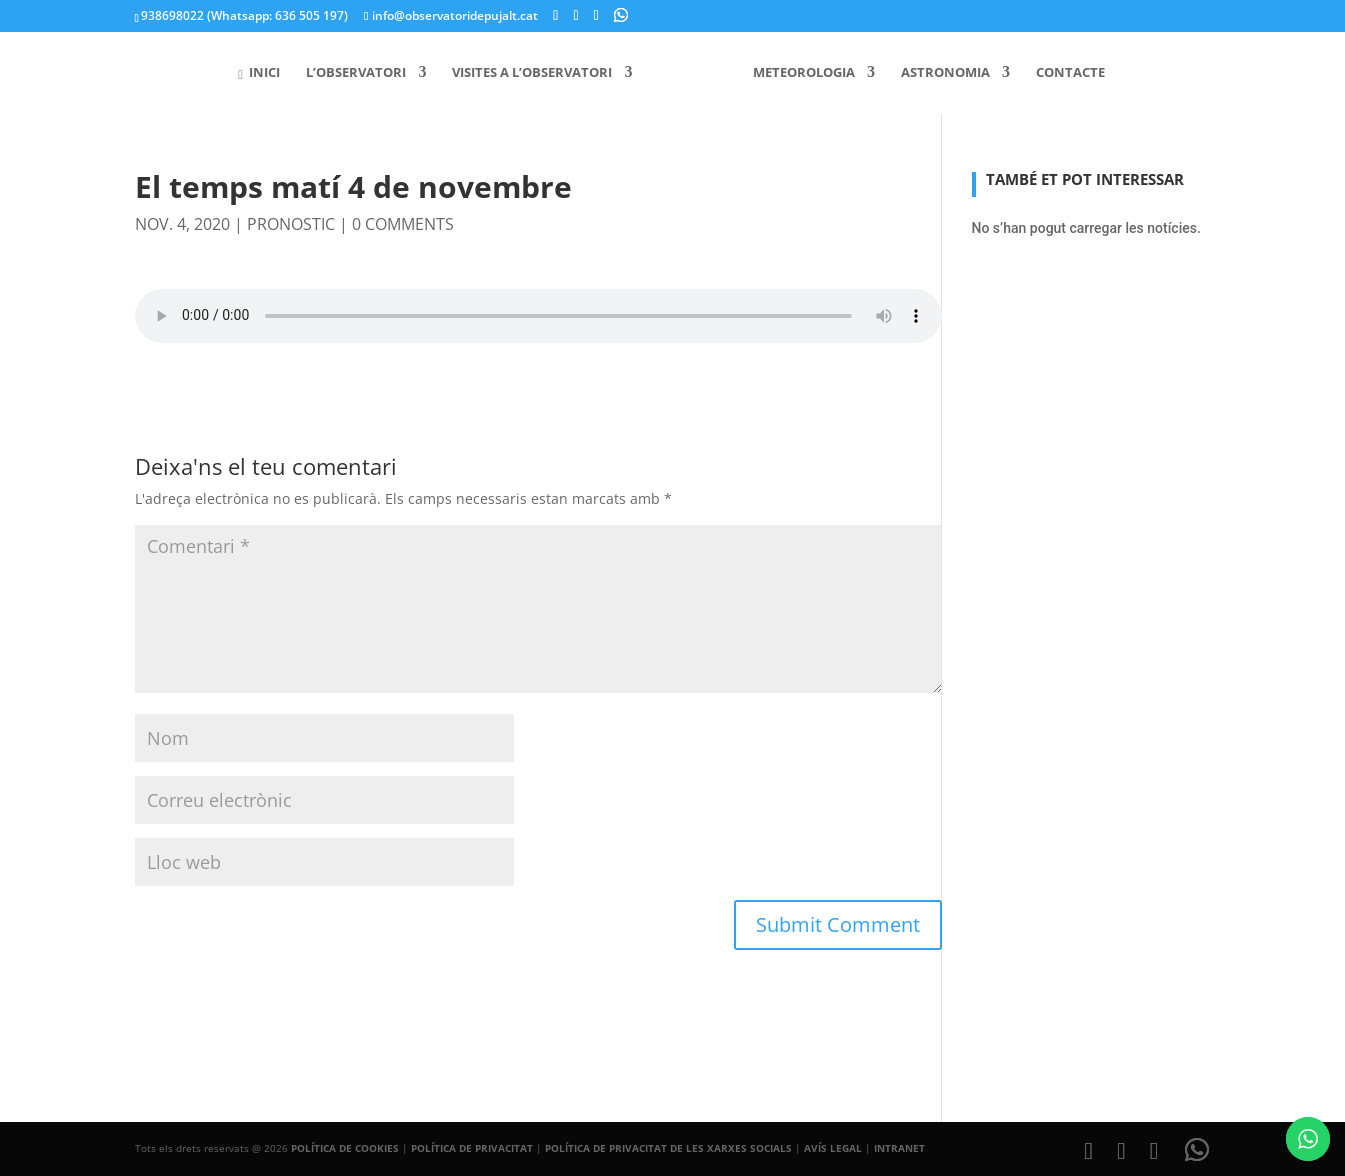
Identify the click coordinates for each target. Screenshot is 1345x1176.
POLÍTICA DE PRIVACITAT (472, 1148)
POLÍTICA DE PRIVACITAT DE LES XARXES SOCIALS (668, 1148)
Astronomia (938, 73)
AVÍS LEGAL (833, 1148)
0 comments (403, 224)
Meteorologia (797, 73)
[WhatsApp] (621, 15)
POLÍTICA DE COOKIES (345, 1148)
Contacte (1063, 73)
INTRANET (899, 1148)
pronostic (291, 224)
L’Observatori (363, 73)
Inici (266, 73)
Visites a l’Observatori (539, 73)
